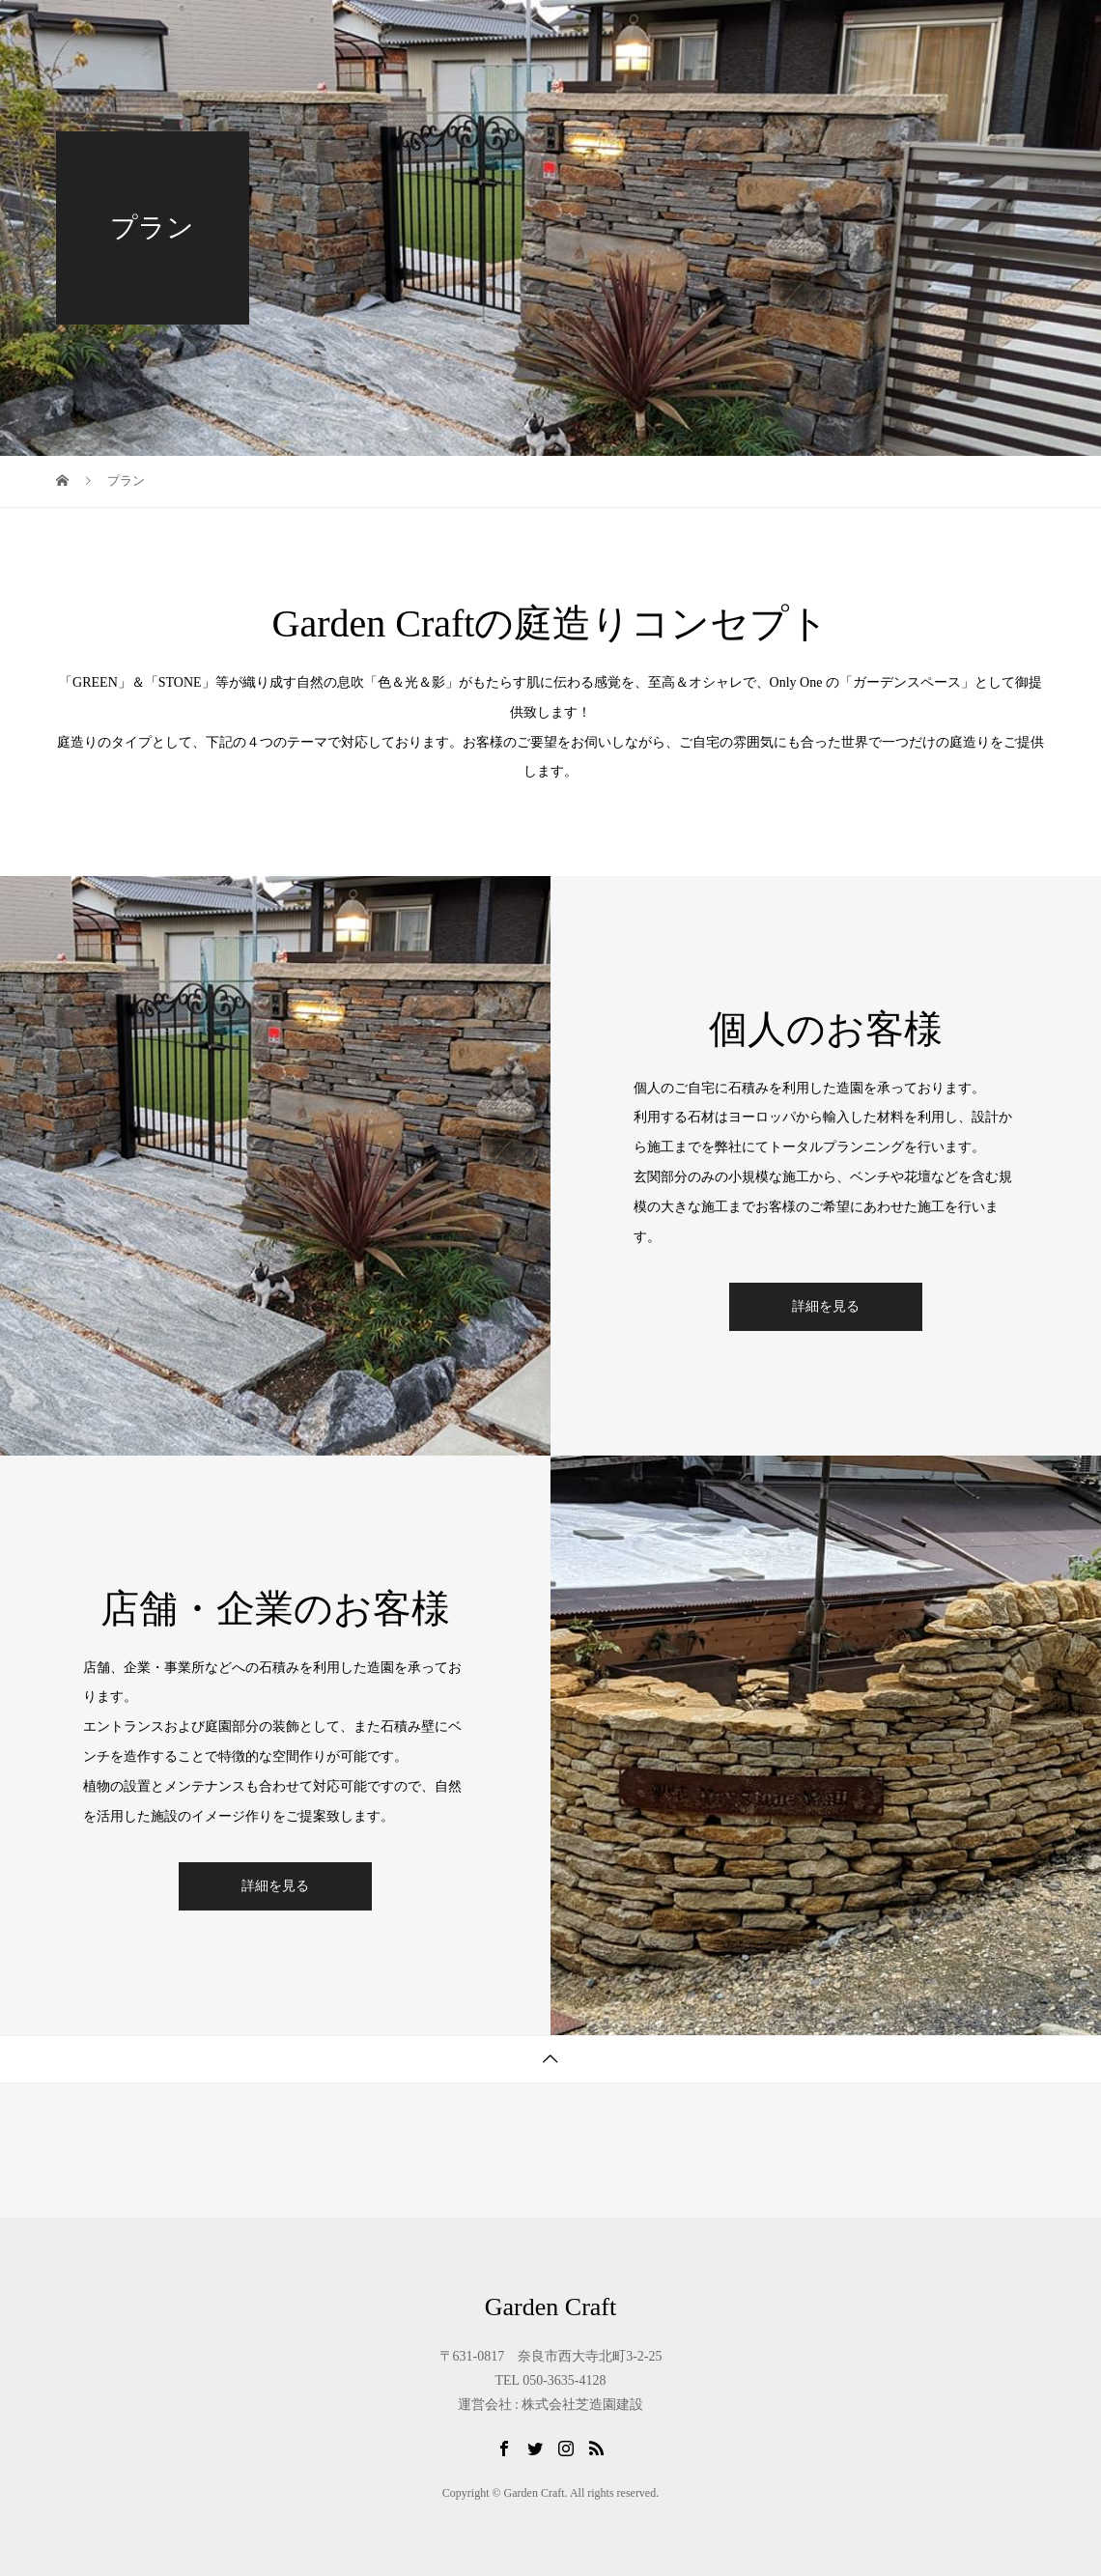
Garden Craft (121, 33)
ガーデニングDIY (695, 33)
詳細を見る (826, 1306)
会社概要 (829, 33)
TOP (334, 33)
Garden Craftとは (449, 33)
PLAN (571, 33)
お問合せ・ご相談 (964, 33)
